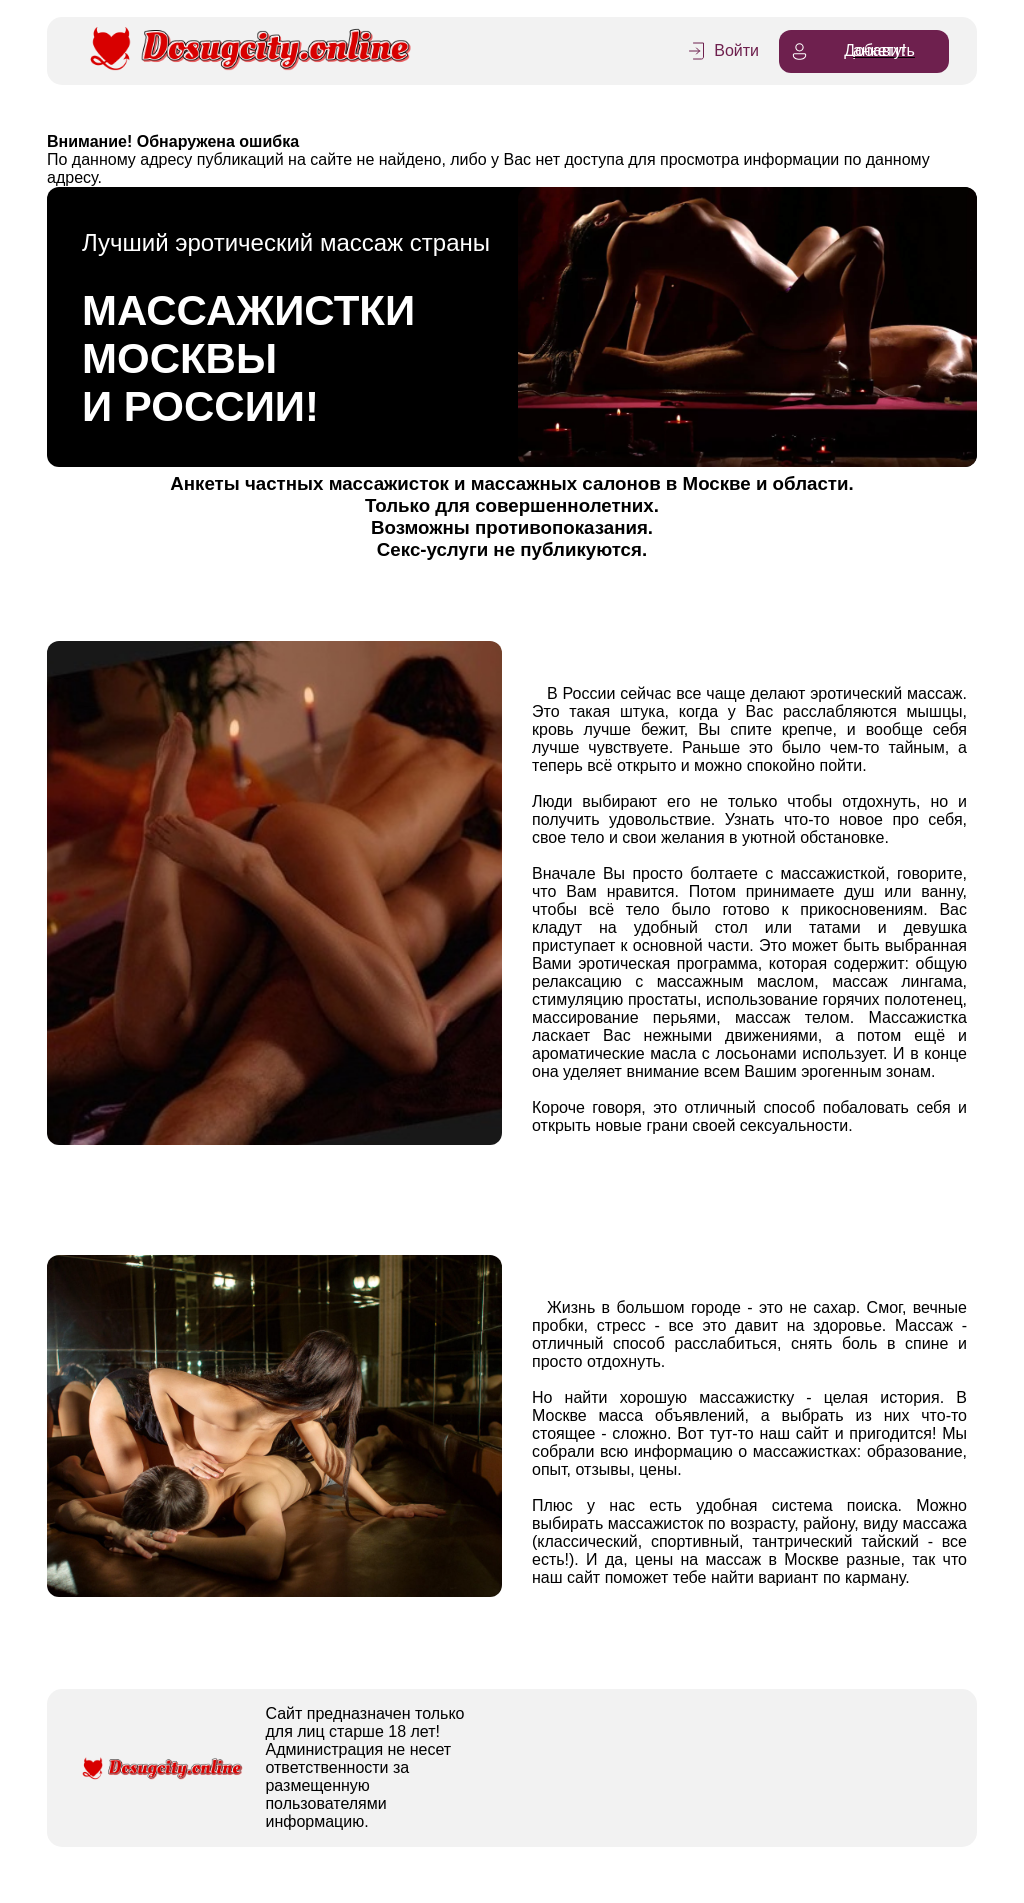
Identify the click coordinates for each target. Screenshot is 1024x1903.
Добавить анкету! (852, 51)
